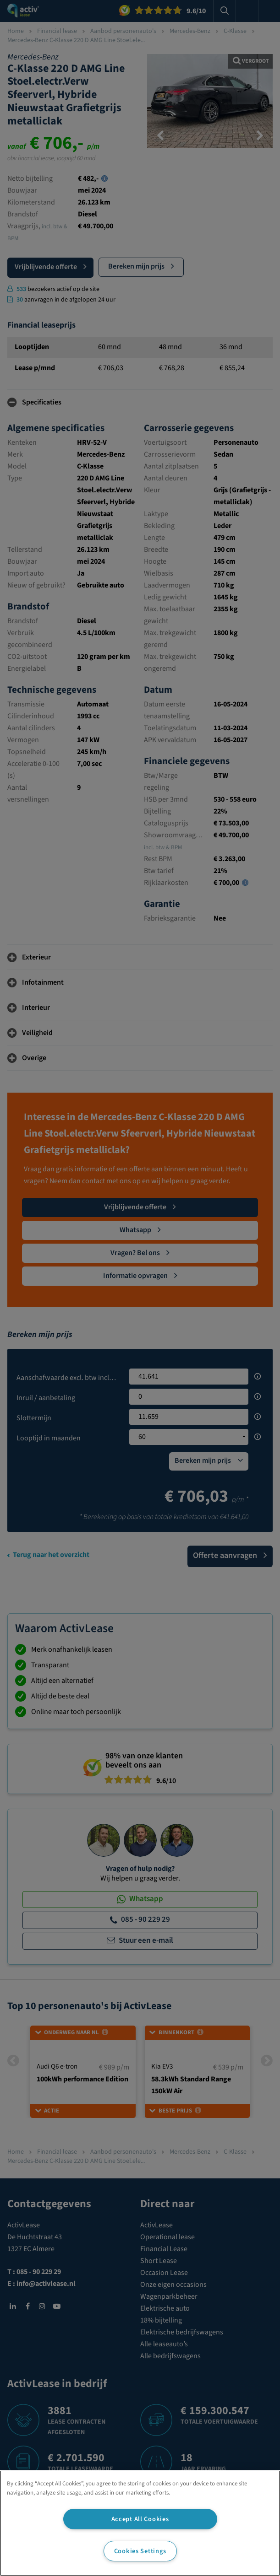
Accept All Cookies (140, 2519)
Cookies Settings (140, 2551)
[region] (140, 2523)
